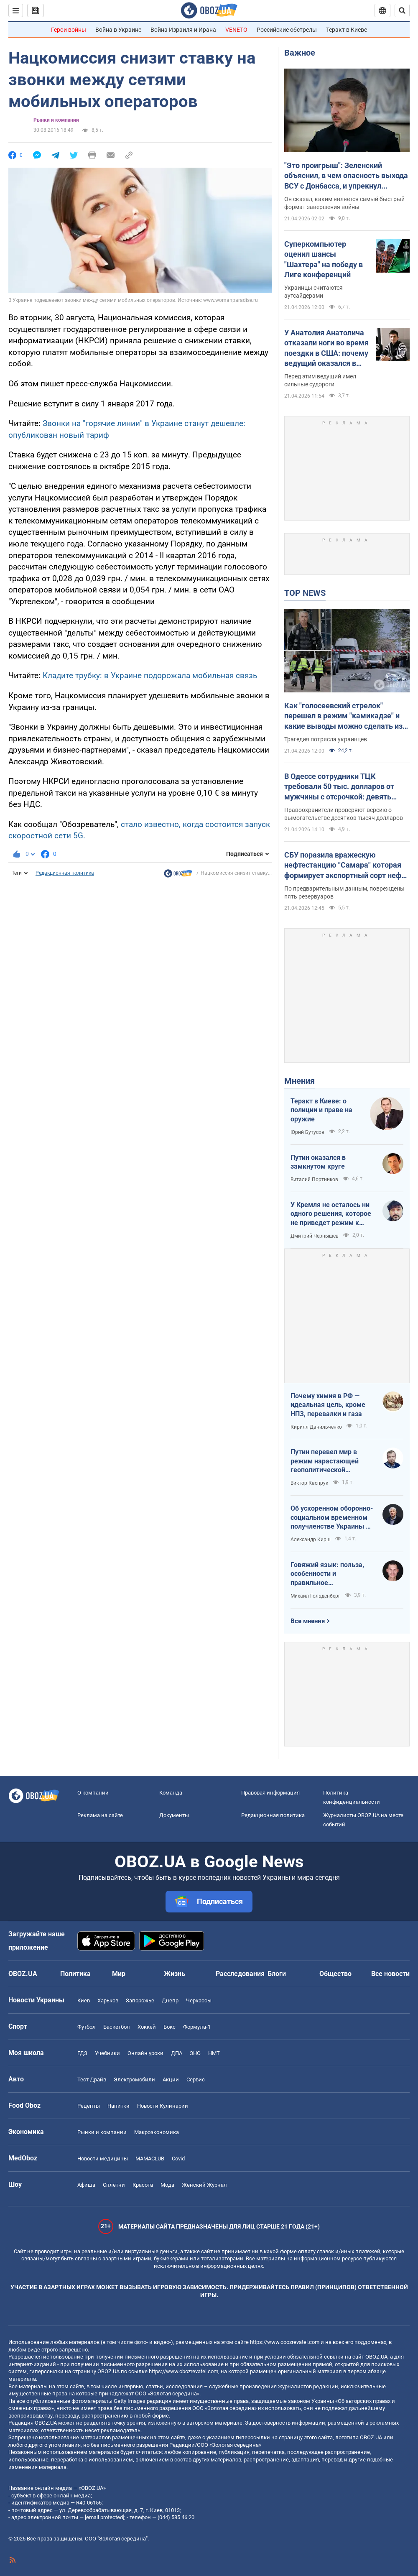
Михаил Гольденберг (315, 1596)
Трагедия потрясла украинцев (325, 739)
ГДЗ (82, 2053)
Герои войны (68, 29)
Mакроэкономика (156, 2132)
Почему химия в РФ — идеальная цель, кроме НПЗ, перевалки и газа (328, 1405)
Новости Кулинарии (162, 2106)
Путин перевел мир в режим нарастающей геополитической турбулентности (325, 1461)
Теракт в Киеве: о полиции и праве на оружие (321, 1110)
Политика (75, 1974)
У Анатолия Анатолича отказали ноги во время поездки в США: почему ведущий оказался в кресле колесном (326, 348)
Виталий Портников (314, 1179)
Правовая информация (270, 1793)
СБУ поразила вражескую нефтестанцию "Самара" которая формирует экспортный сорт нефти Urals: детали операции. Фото (346, 865)
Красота (143, 2185)
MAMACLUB (149, 2158)
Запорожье (140, 2000)
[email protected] (104, 2517)
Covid (178, 2158)
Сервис (195, 2079)
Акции (171, 2079)
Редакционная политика (65, 873)
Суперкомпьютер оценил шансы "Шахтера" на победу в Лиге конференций (323, 259)
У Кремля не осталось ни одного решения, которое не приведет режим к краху (331, 1214)
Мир (118, 1974)
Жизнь (174, 1974)
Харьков (107, 2000)
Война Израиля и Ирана (183, 29)
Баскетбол (116, 2027)
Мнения (299, 1081)
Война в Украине (118, 29)
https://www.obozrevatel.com (284, 2342)
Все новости (390, 1974)
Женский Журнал (204, 2185)
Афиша (86, 2185)
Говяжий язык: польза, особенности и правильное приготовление (327, 1574)
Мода (167, 2185)
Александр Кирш (311, 1539)
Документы (174, 1815)
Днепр (170, 2000)
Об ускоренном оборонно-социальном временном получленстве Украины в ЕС (332, 1517)
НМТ (214, 2053)
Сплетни (114, 2185)
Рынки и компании (56, 120)
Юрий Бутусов (307, 1132)
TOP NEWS (305, 593)
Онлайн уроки (145, 2053)
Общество (335, 1974)
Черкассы (199, 2000)
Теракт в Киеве (346, 29)
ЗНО (195, 2053)
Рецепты (88, 2106)
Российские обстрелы (287, 29)
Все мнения (308, 1621)
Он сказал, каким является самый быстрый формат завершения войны (344, 203)
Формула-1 (197, 2027)
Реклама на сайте (100, 1815)
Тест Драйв (91, 2079)
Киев (83, 2000)
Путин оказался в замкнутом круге (318, 1162)
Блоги (277, 1974)
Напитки (118, 2106)
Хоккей (147, 2027)
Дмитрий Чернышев (315, 1236)
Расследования (240, 1974)
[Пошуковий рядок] (402, 10)
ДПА (176, 2053)
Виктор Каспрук (309, 1483)
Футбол (86, 2027)
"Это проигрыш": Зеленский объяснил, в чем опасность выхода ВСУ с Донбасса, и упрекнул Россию (346, 176)
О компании (93, 1793)
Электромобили (134, 2079)
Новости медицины (102, 2158)
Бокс (169, 2027)
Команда (170, 1793)
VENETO (236, 29)
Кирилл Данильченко (316, 1427)
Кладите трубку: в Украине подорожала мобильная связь (150, 675)
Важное (299, 53)
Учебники (107, 2053)
